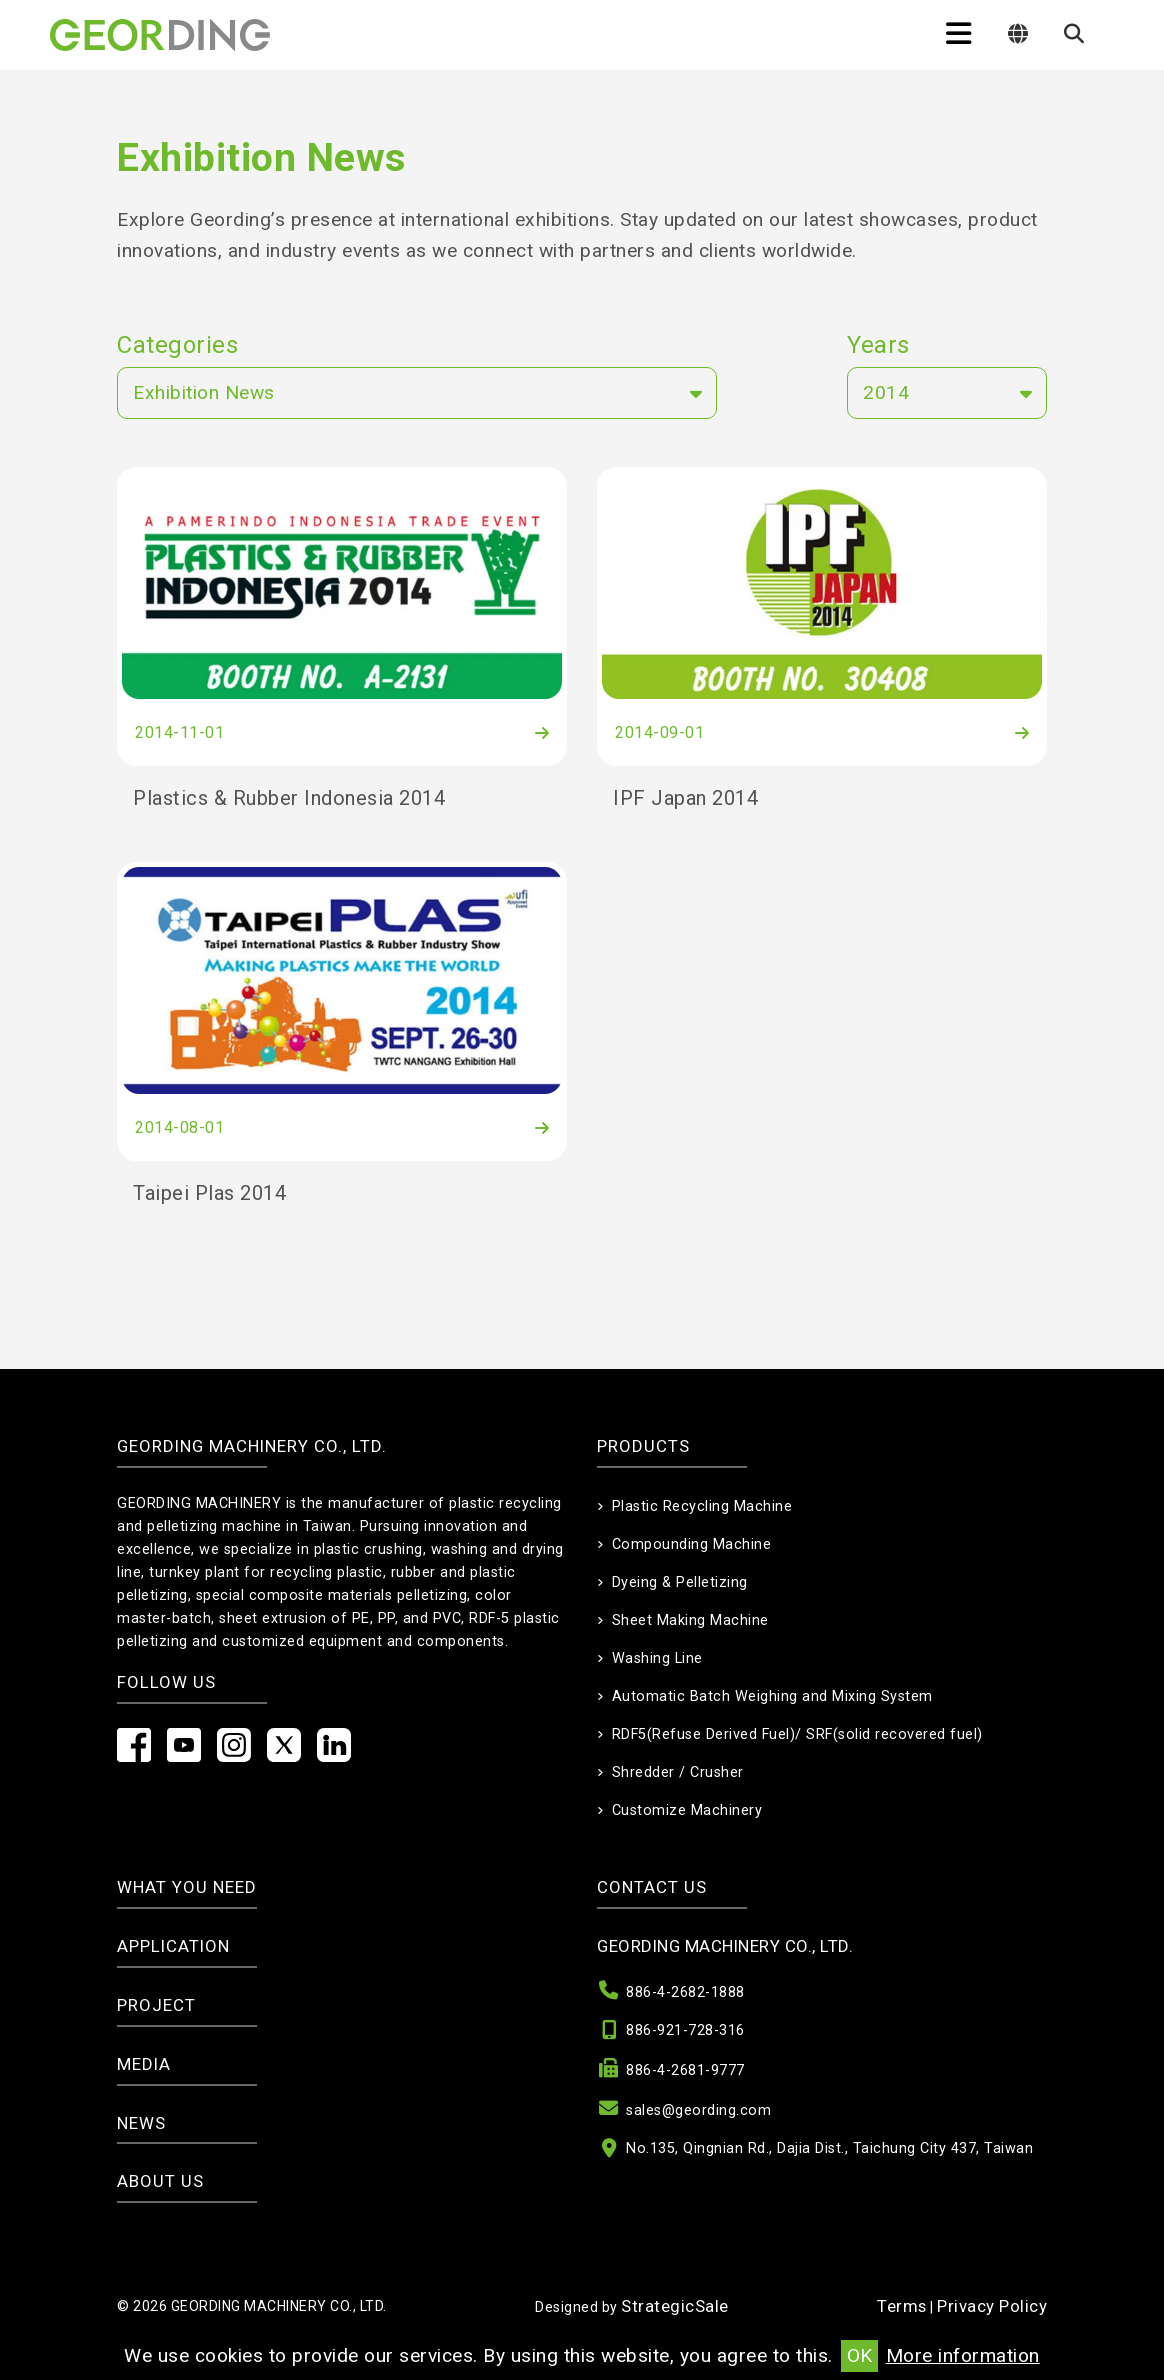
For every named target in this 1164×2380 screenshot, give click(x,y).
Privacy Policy (992, 2306)
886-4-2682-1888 (685, 1992)
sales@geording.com (698, 2110)
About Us (160, 2181)
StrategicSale (675, 2306)
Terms (902, 2306)
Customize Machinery (687, 1810)
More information (963, 2355)
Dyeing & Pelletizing (680, 1582)
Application (173, 1946)
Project (156, 2005)
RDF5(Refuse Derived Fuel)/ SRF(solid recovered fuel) (797, 1734)
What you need (187, 1887)
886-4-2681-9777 (685, 2070)
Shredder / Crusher (678, 1772)
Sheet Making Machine (690, 1620)
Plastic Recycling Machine (702, 1506)
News (141, 2123)
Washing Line (657, 1658)
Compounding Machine (692, 1544)
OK (859, 2355)
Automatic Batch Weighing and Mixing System (772, 1696)
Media (144, 2064)
